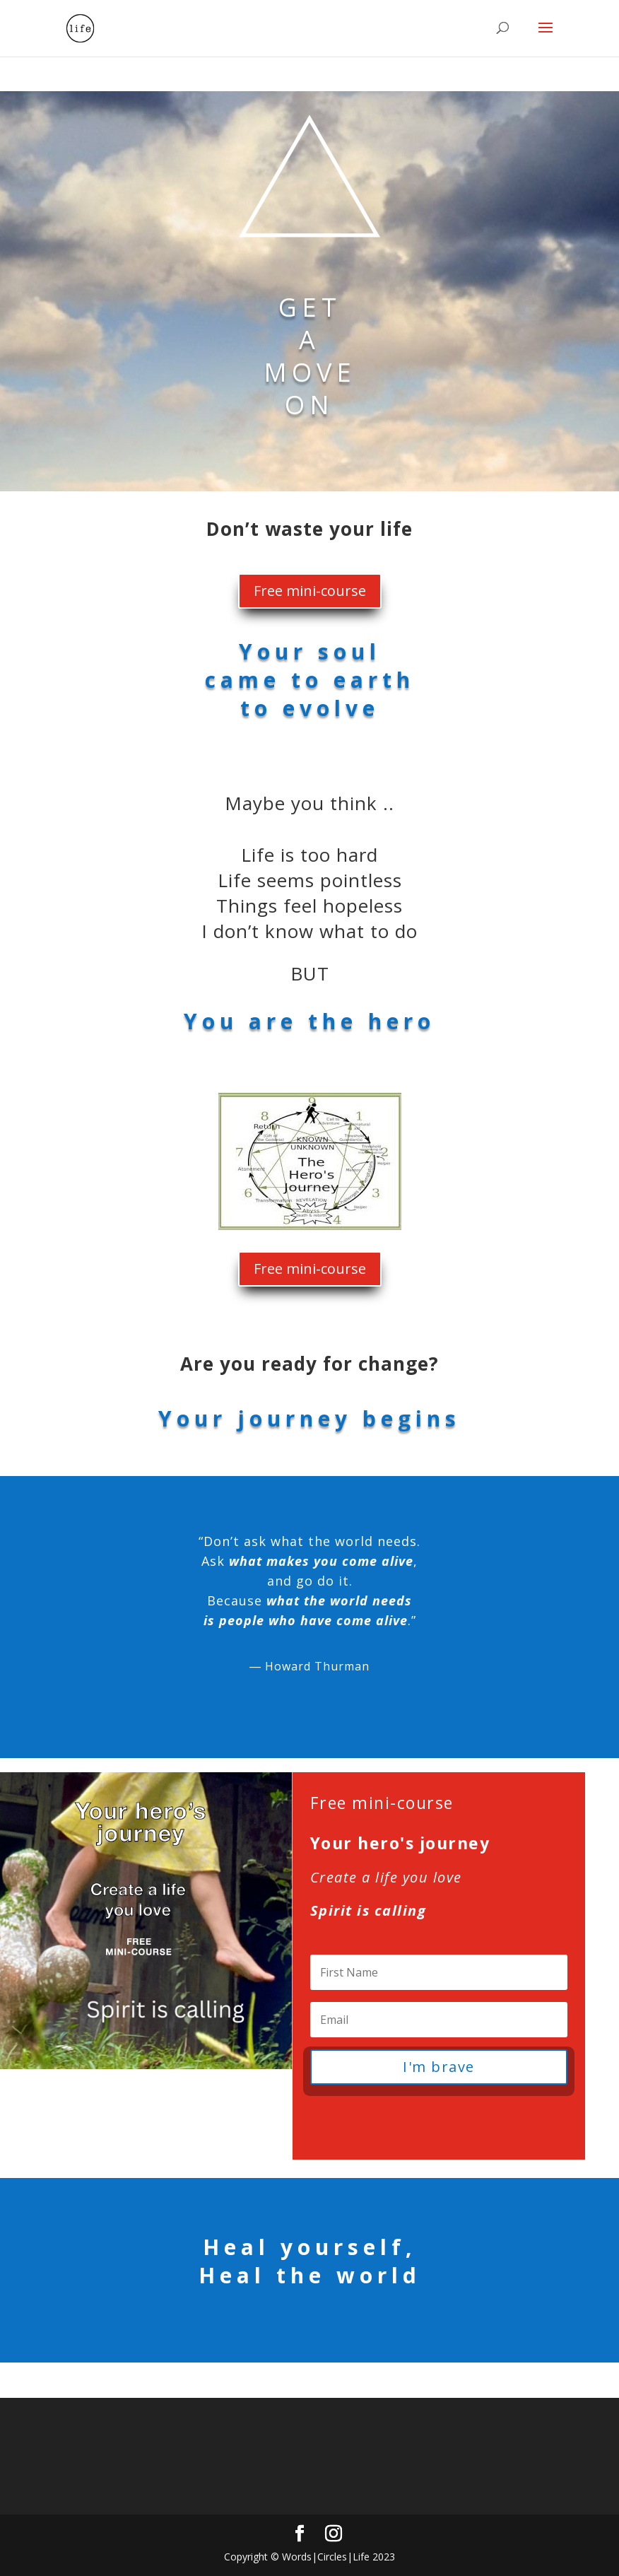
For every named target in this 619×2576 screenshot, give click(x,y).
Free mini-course (310, 590)
